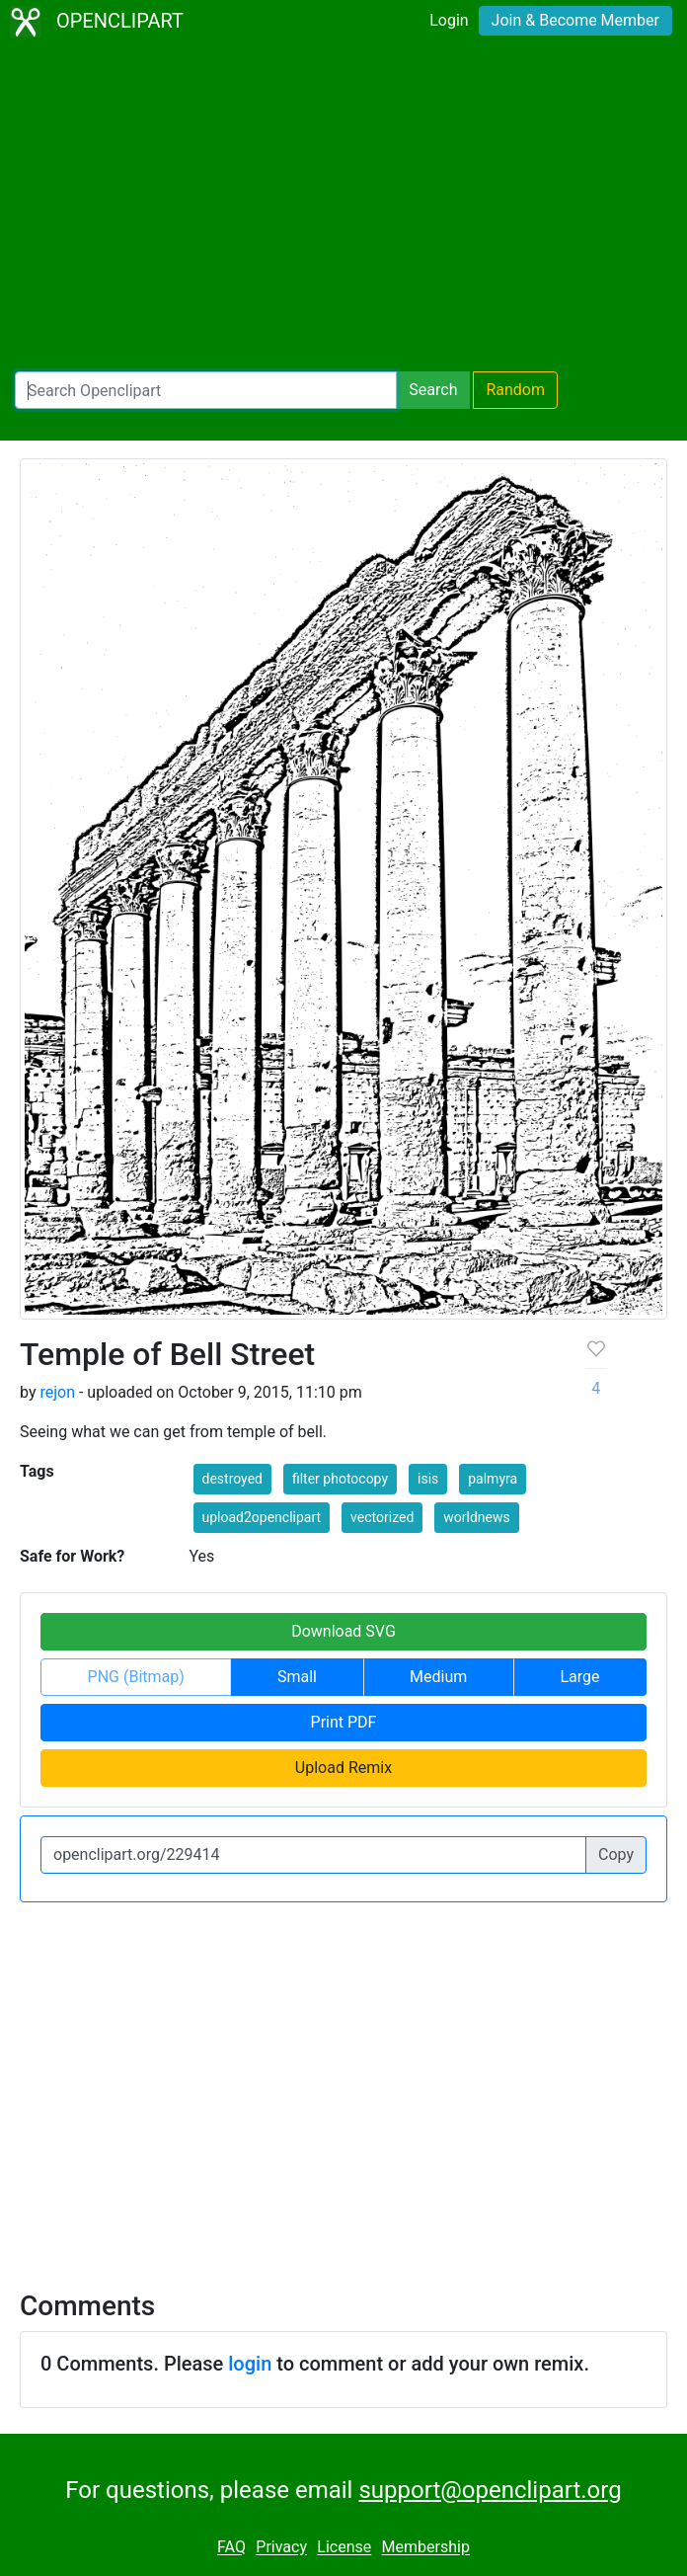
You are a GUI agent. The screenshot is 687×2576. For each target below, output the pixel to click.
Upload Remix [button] (343, 1767)
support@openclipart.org (489, 2490)
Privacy (281, 2547)
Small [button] (297, 1676)
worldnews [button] (476, 1517)
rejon (57, 1392)
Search (433, 389)
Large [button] (579, 1676)
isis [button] (428, 1479)
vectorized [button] (382, 1517)
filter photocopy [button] (340, 1479)
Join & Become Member (575, 20)
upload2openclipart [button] (262, 1517)
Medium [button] (438, 1676)
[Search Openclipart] (206, 390)
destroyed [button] (232, 1479)
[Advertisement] (343, 207)
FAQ (231, 2547)
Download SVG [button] (343, 1631)
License (344, 2547)
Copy (616, 1854)
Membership (426, 2547)
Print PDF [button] (344, 1722)
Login (448, 20)
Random (515, 389)
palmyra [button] (492, 1479)
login (249, 2363)
